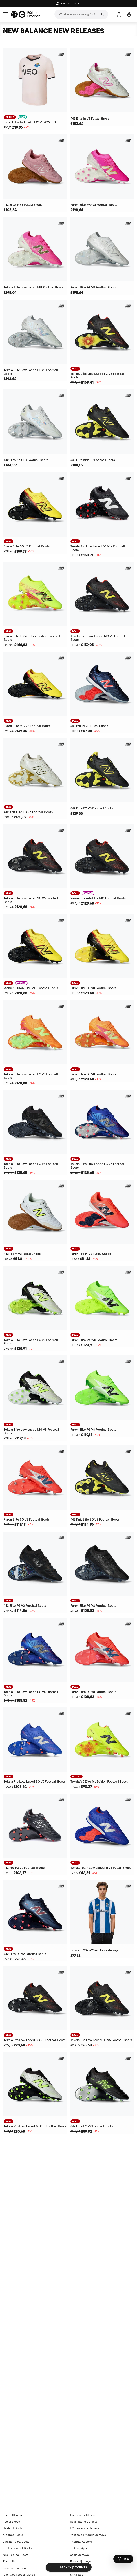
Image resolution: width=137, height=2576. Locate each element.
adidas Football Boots (17, 2548)
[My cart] (129, 14)
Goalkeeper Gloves (82, 2515)
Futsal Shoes (11, 2521)
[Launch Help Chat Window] (123, 2559)
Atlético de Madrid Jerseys (88, 2534)
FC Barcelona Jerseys (85, 2528)
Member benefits (68, 3)
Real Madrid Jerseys (84, 2521)
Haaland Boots (12, 2528)
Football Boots (12, 2515)
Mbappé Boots (13, 2534)
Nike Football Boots (15, 2554)
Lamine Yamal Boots (16, 2541)
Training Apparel (81, 2548)
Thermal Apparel (81, 2541)
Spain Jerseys (79, 2554)
